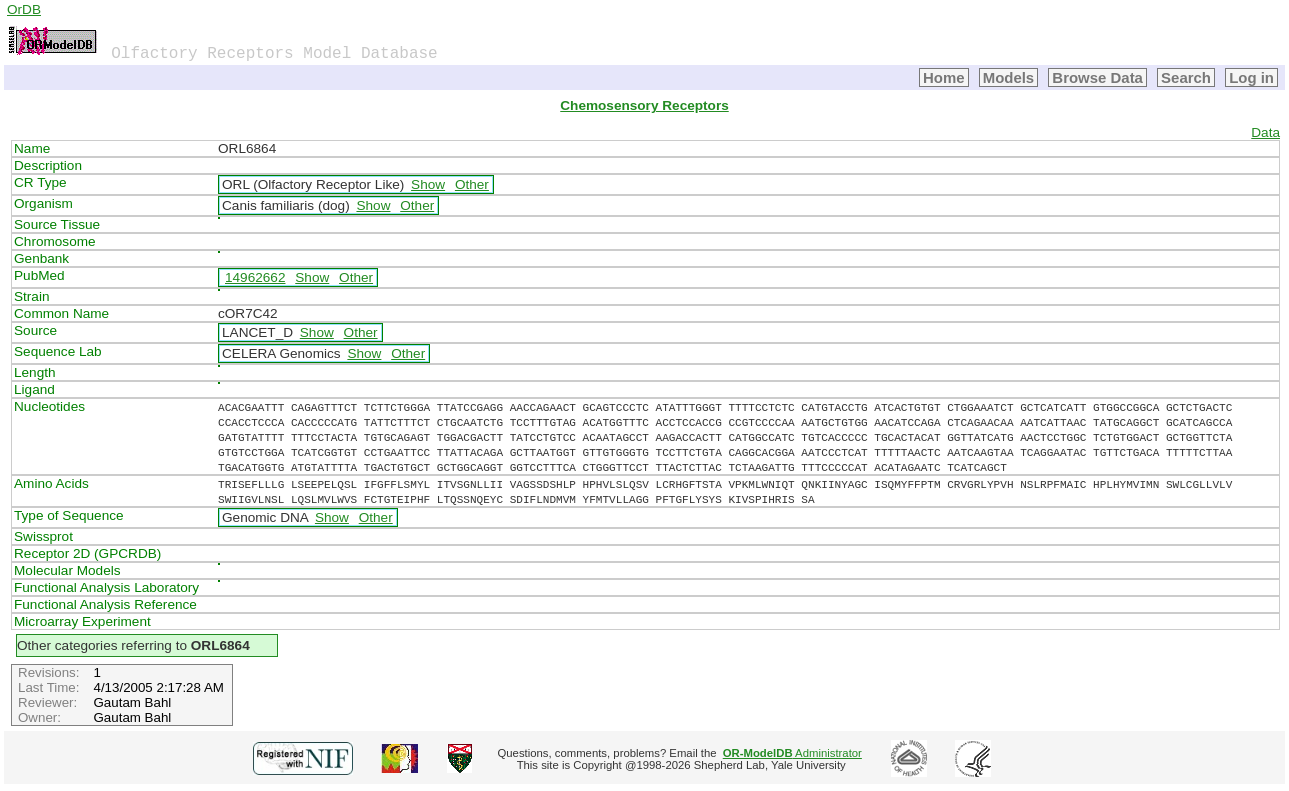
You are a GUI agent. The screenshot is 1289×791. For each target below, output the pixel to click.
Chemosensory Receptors (644, 105)
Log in (1251, 77)
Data (1265, 132)
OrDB (24, 9)
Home (944, 77)
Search (1186, 77)
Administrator (792, 753)
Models (1009, 77)
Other (472, 184)
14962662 (255, 277)
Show (428, 184)
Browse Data (1097, 77)
